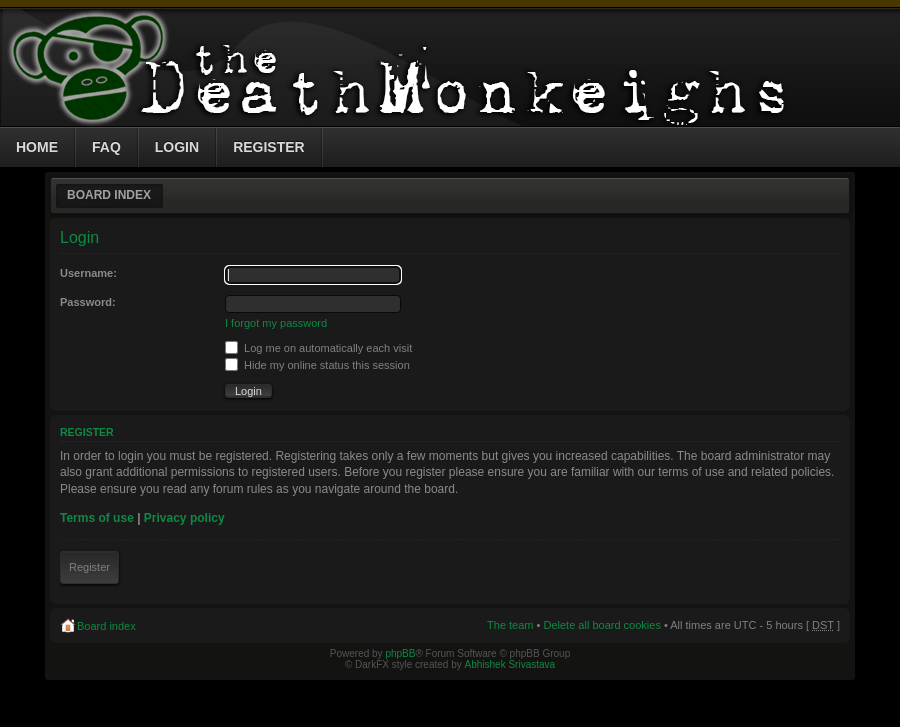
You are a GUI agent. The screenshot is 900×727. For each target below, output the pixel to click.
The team (510, 625)
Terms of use (97, 518)
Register (89, 567)
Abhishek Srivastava (510, 664)
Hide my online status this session (317, 365)
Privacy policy (184, 518)
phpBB (400, 653)
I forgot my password (276, 323)
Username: (88, 273)
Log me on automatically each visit (318, 348)
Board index (109, 195)
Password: (88, 302)
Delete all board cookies (601, 625)
